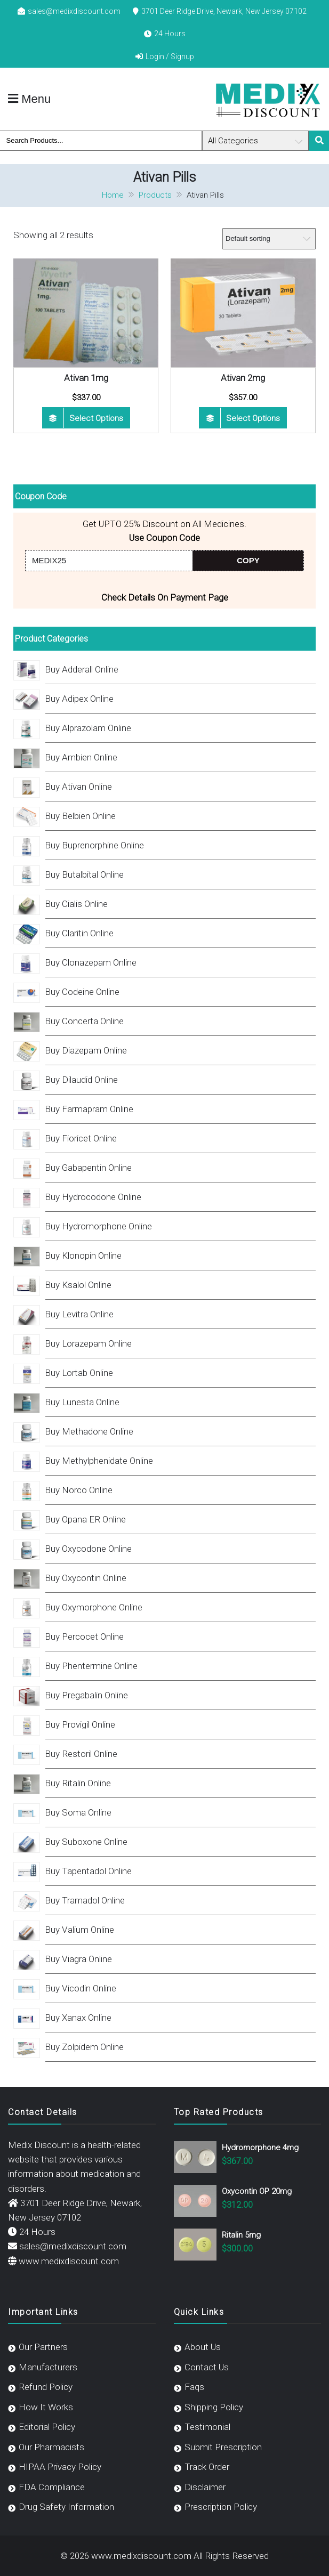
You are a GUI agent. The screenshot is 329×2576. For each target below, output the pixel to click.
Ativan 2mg (243, 377)
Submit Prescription (223, 2447)
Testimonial (207, 2426)
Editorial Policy (47, 2426)
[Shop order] (269, 238)
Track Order (206, 2466)
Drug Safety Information (66, 2506)
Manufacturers (48, 2367)
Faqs (194, 2386)
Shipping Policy (213, 2407)
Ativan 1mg (86, 377)
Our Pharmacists (51, 2447)
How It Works (46, 2407)
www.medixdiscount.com (69, 2261)
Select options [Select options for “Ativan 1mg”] (96, 418)
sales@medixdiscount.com (74, 11)
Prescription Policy (220, 2506)
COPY (248, 560)
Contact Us (206, 2367)
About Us (202, 2347)
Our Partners (43, 2347)
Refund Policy (46, 2386)
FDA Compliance (52, 2487)
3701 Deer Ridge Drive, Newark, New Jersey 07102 (224, 11)
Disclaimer (205, 2487)
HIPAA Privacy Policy (60, 2466)
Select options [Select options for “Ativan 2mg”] (253, 418)
